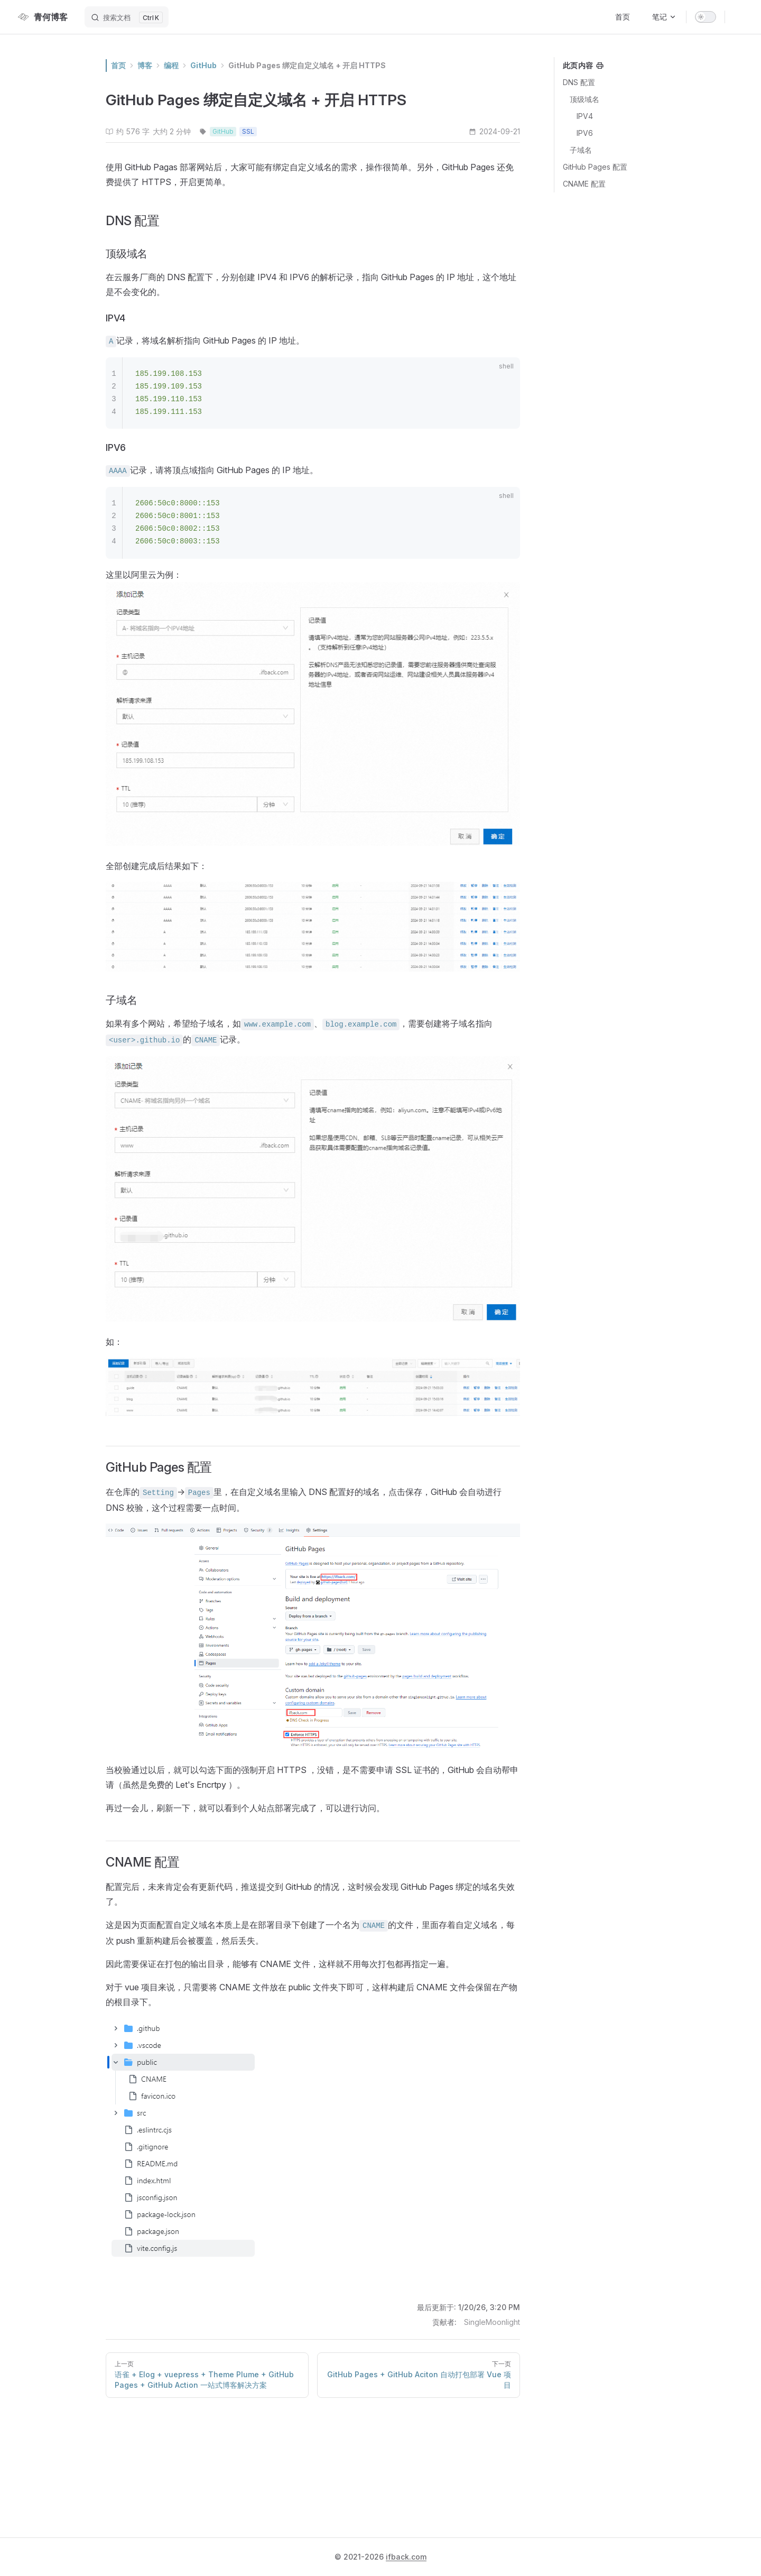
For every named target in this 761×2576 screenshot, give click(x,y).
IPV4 (585, 116)
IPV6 (585, 132)
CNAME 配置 (584, 183)
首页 (118, 65)
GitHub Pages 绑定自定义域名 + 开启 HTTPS (307, 65)
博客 (144, 65)
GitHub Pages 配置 (595, 166)
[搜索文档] (127, 16)
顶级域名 (584, 99)
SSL (248, 131)
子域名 (581, 149)
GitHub (203, 65)
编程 (171, 65)
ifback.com (406, 2556)
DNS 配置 (579, 82)
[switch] (705, 17)
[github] (738, 16)
